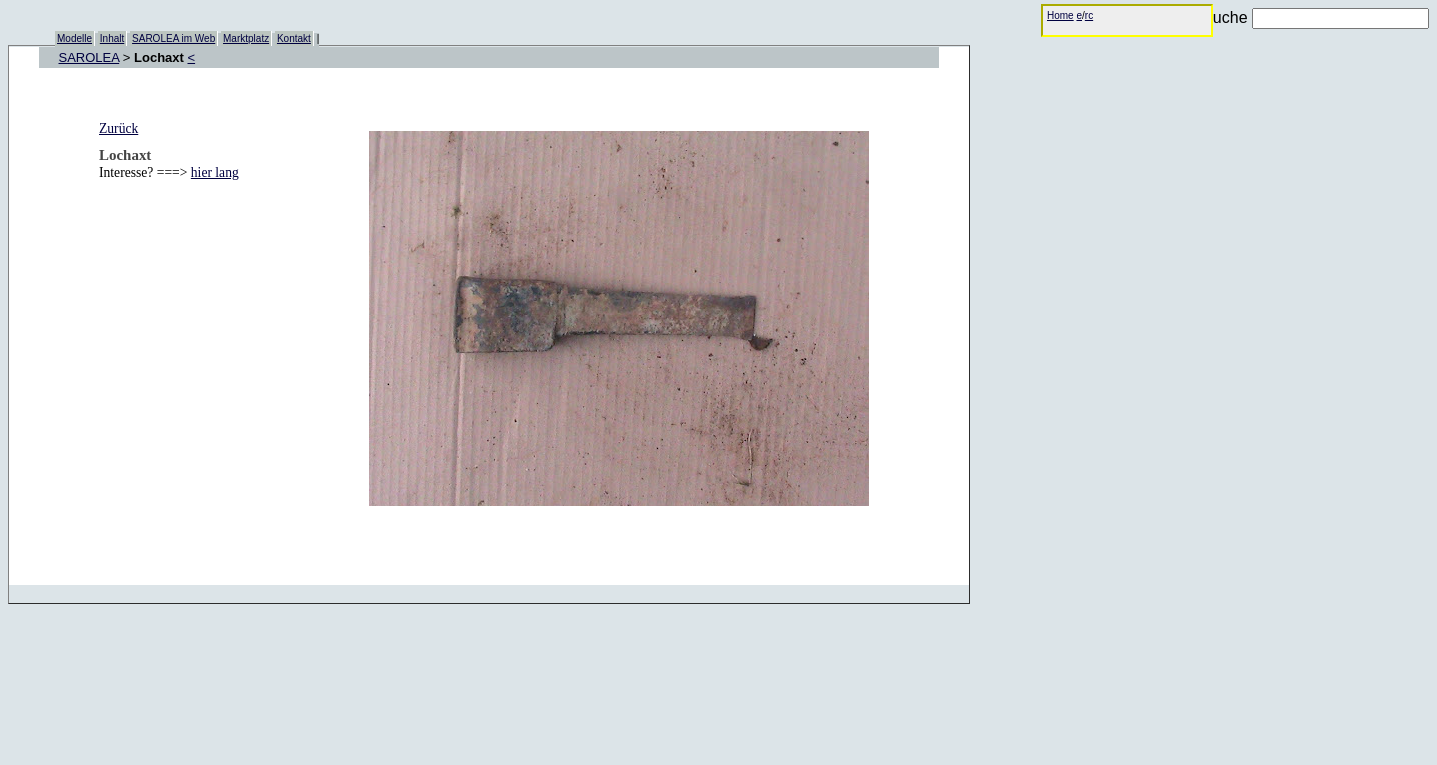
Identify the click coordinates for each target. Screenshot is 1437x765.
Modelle (74, 38)
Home (1060, 15)
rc (1089, 15)
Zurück (118, 128)
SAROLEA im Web (173, 38)
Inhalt (112, 38)
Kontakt (294, 38)
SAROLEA (89, 57)
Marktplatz (246, 38)
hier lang (215, 172)
